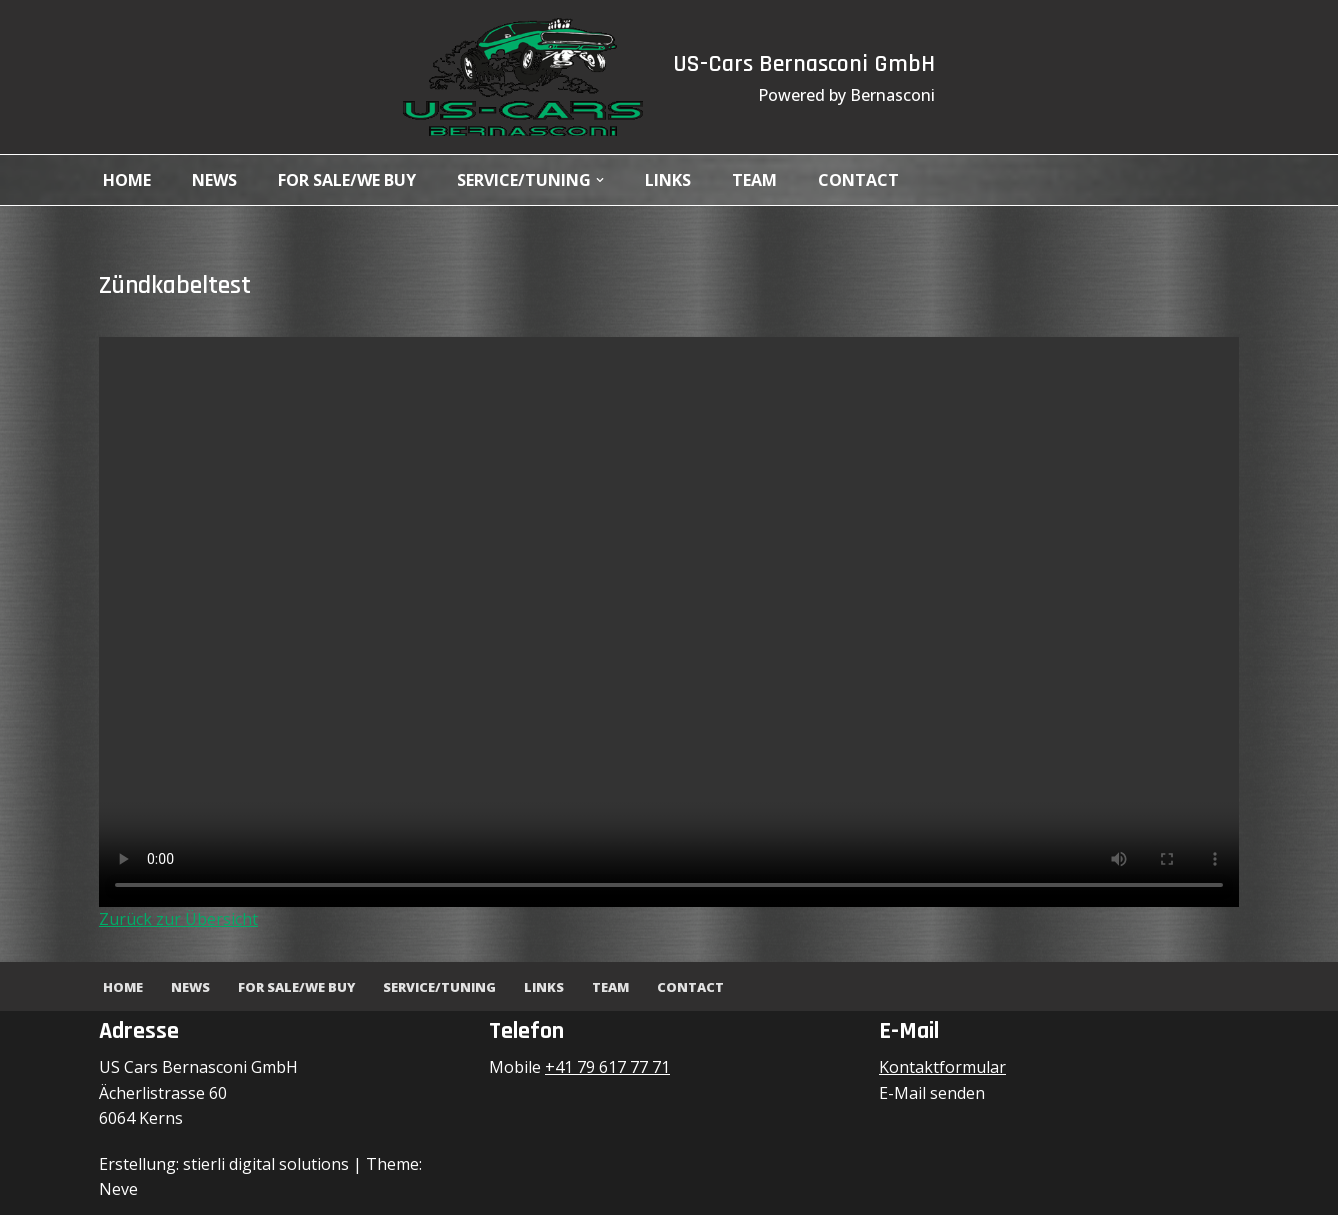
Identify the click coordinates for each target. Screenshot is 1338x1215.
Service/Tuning (439, 987)
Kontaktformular (942, 1067)
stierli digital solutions (266, 1164)
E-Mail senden (932, 1093)
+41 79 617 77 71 (607, 1067)
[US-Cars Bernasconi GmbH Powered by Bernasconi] (523, 77)
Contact (858, 180)
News (214, 180)
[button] (600, 180)
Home (127, 180)
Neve (118, 1189)
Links (668, 180)
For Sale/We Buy (347, 180)
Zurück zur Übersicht (178, 919)
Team (754, 180)
